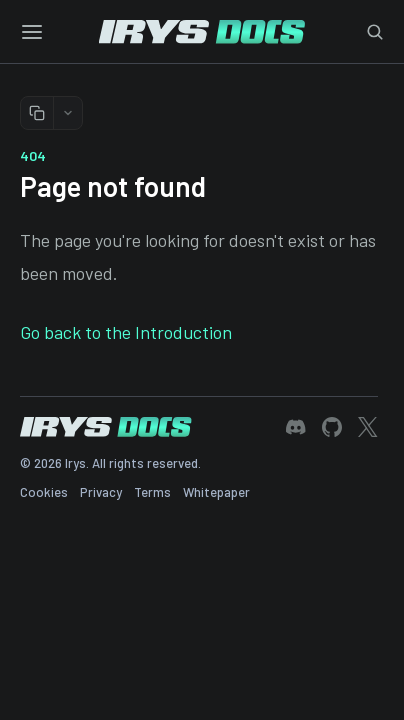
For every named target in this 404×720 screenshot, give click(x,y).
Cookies (44, 492)
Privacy (101, 492)
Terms (152, 492)
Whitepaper (216, 492)
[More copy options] (68, 113)
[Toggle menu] (32, 32)
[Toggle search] (375, 32)
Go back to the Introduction (126, 332)
